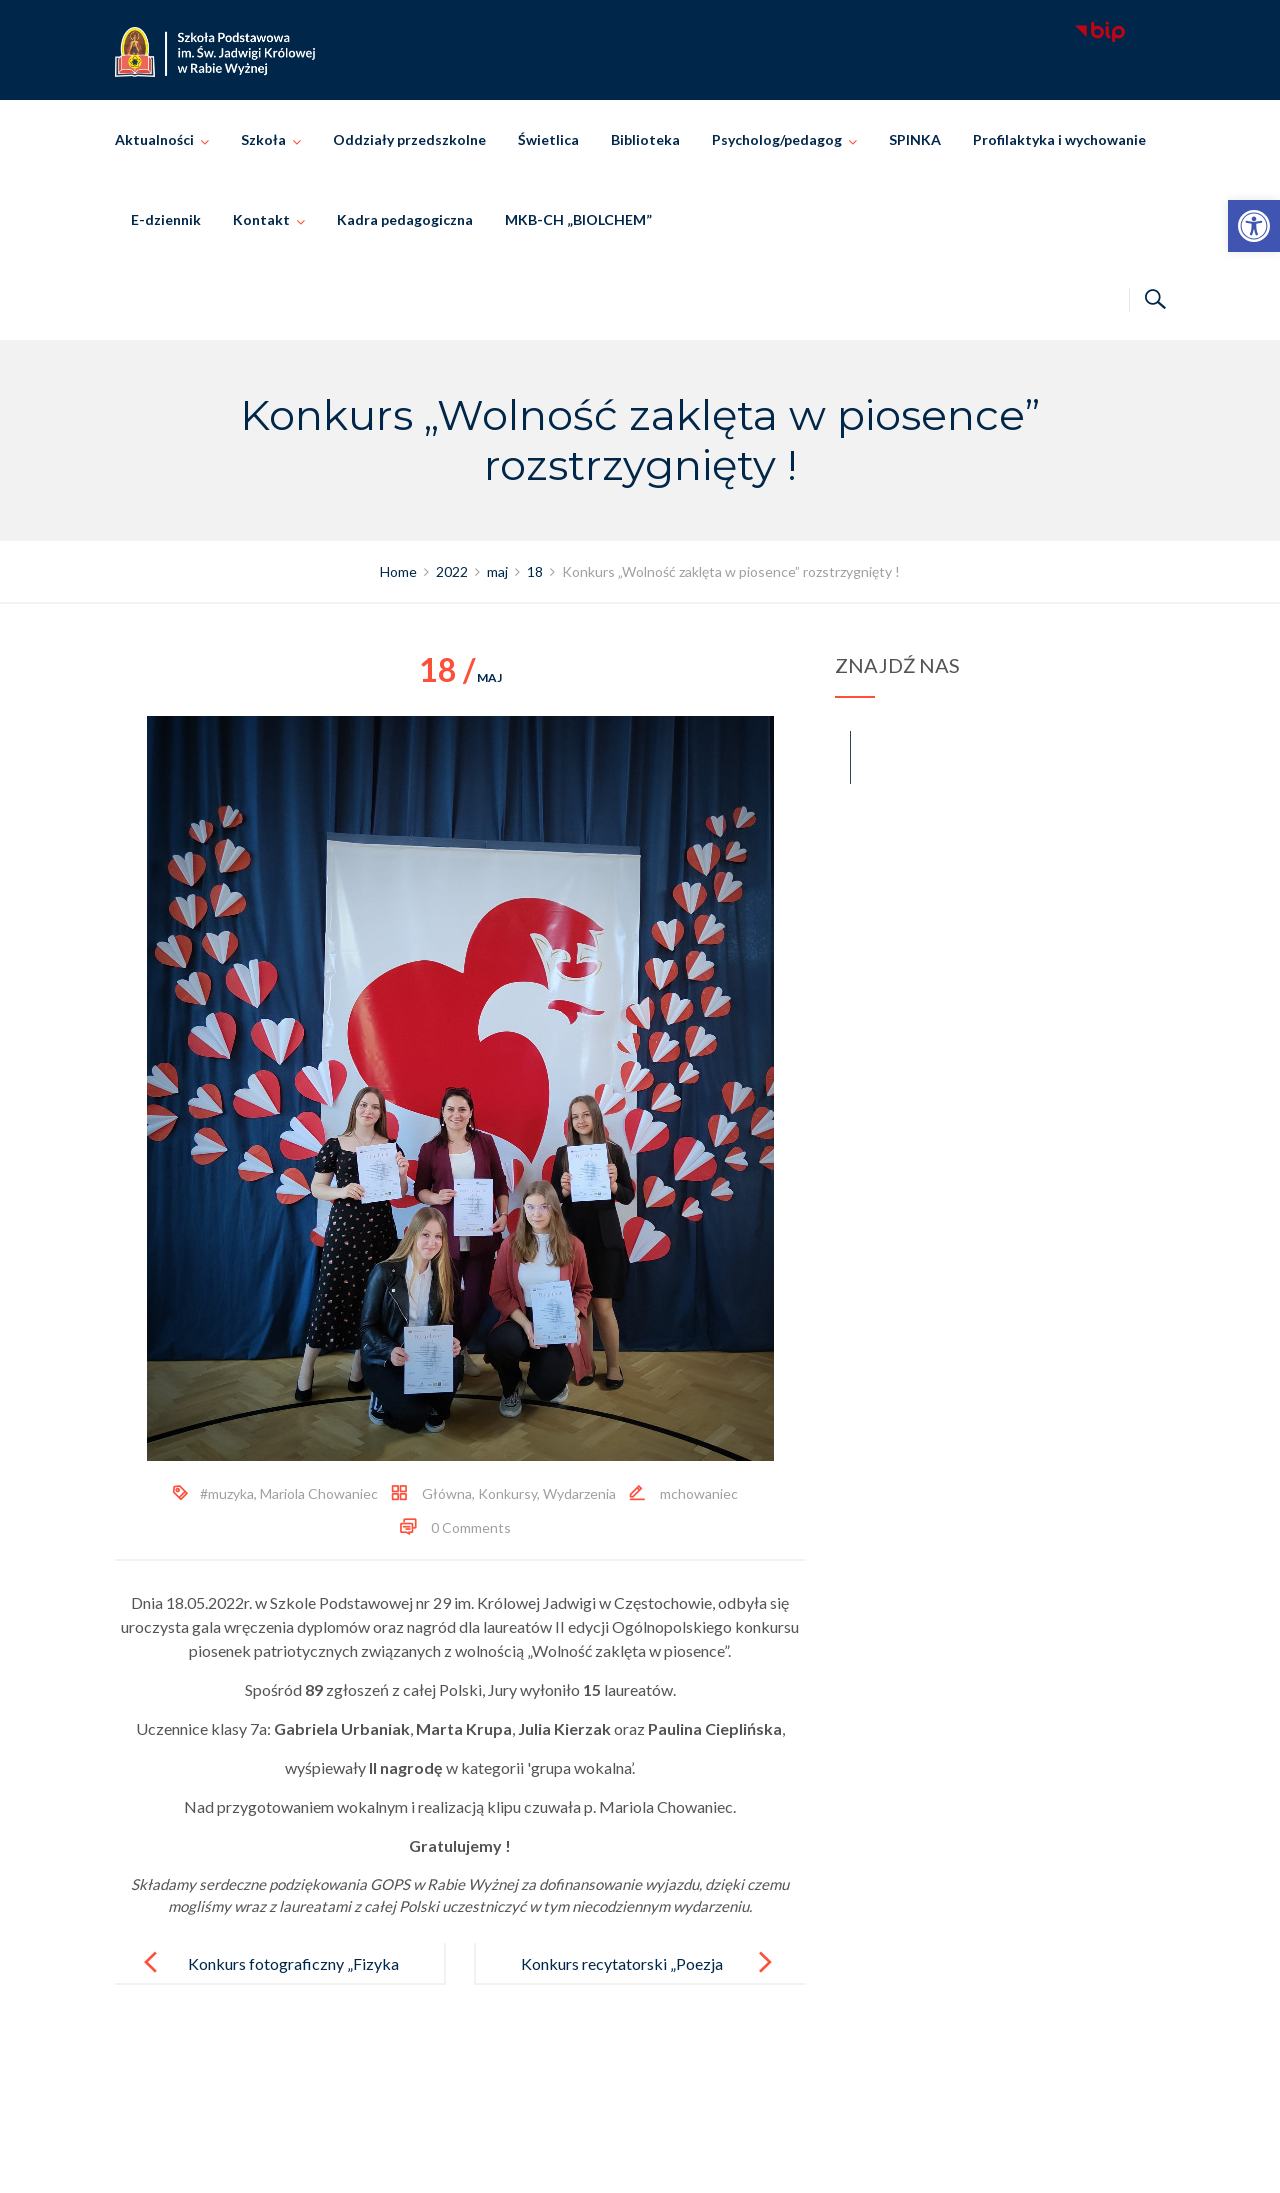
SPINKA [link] (915, 139)
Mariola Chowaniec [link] (319, 1493)
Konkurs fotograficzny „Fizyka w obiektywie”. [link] (293, 1979)
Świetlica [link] (548, 139)
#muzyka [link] (227, 1493)
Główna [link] (447, 1493)
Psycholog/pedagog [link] (777, 139)
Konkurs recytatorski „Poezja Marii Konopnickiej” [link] (622, 1979)
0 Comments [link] (471, 1527)
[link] (1254, 226)
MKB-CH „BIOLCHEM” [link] (578, 219)
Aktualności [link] (154, 139)
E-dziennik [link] (166, 219)
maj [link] (460, 677)
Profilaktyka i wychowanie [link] (1059, 139)
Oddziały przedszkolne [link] (409, 139)
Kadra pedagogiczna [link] (405, 219)
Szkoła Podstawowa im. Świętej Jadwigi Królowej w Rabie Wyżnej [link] (668, 2155)
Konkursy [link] (507, 1493)
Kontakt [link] (261, 219)
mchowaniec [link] (699, 1493)
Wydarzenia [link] (579, 1493)
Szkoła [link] (263, 139)
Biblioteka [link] (645, 139)
